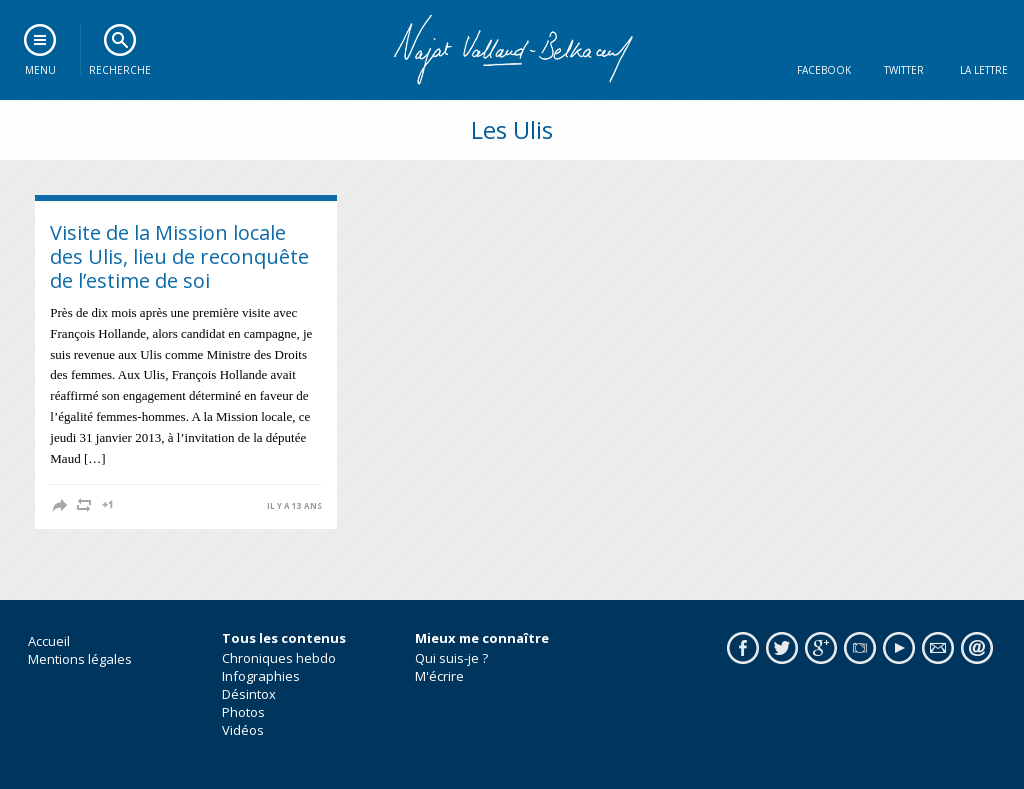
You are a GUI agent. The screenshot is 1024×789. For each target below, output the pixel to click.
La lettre (984, 70)
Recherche (120, 70)
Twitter (904, 70)
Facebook (824, 70)
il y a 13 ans (294, 506)
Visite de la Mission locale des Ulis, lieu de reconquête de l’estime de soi (179, 256)
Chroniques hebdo (279, 658)
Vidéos (243, 730)
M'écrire (439, 676)
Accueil (49, 641)
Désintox (249, 694)
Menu (40, 70)
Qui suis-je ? (451, 658)
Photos (243, 712)
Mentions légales (80, 659)
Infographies (261, 676)
